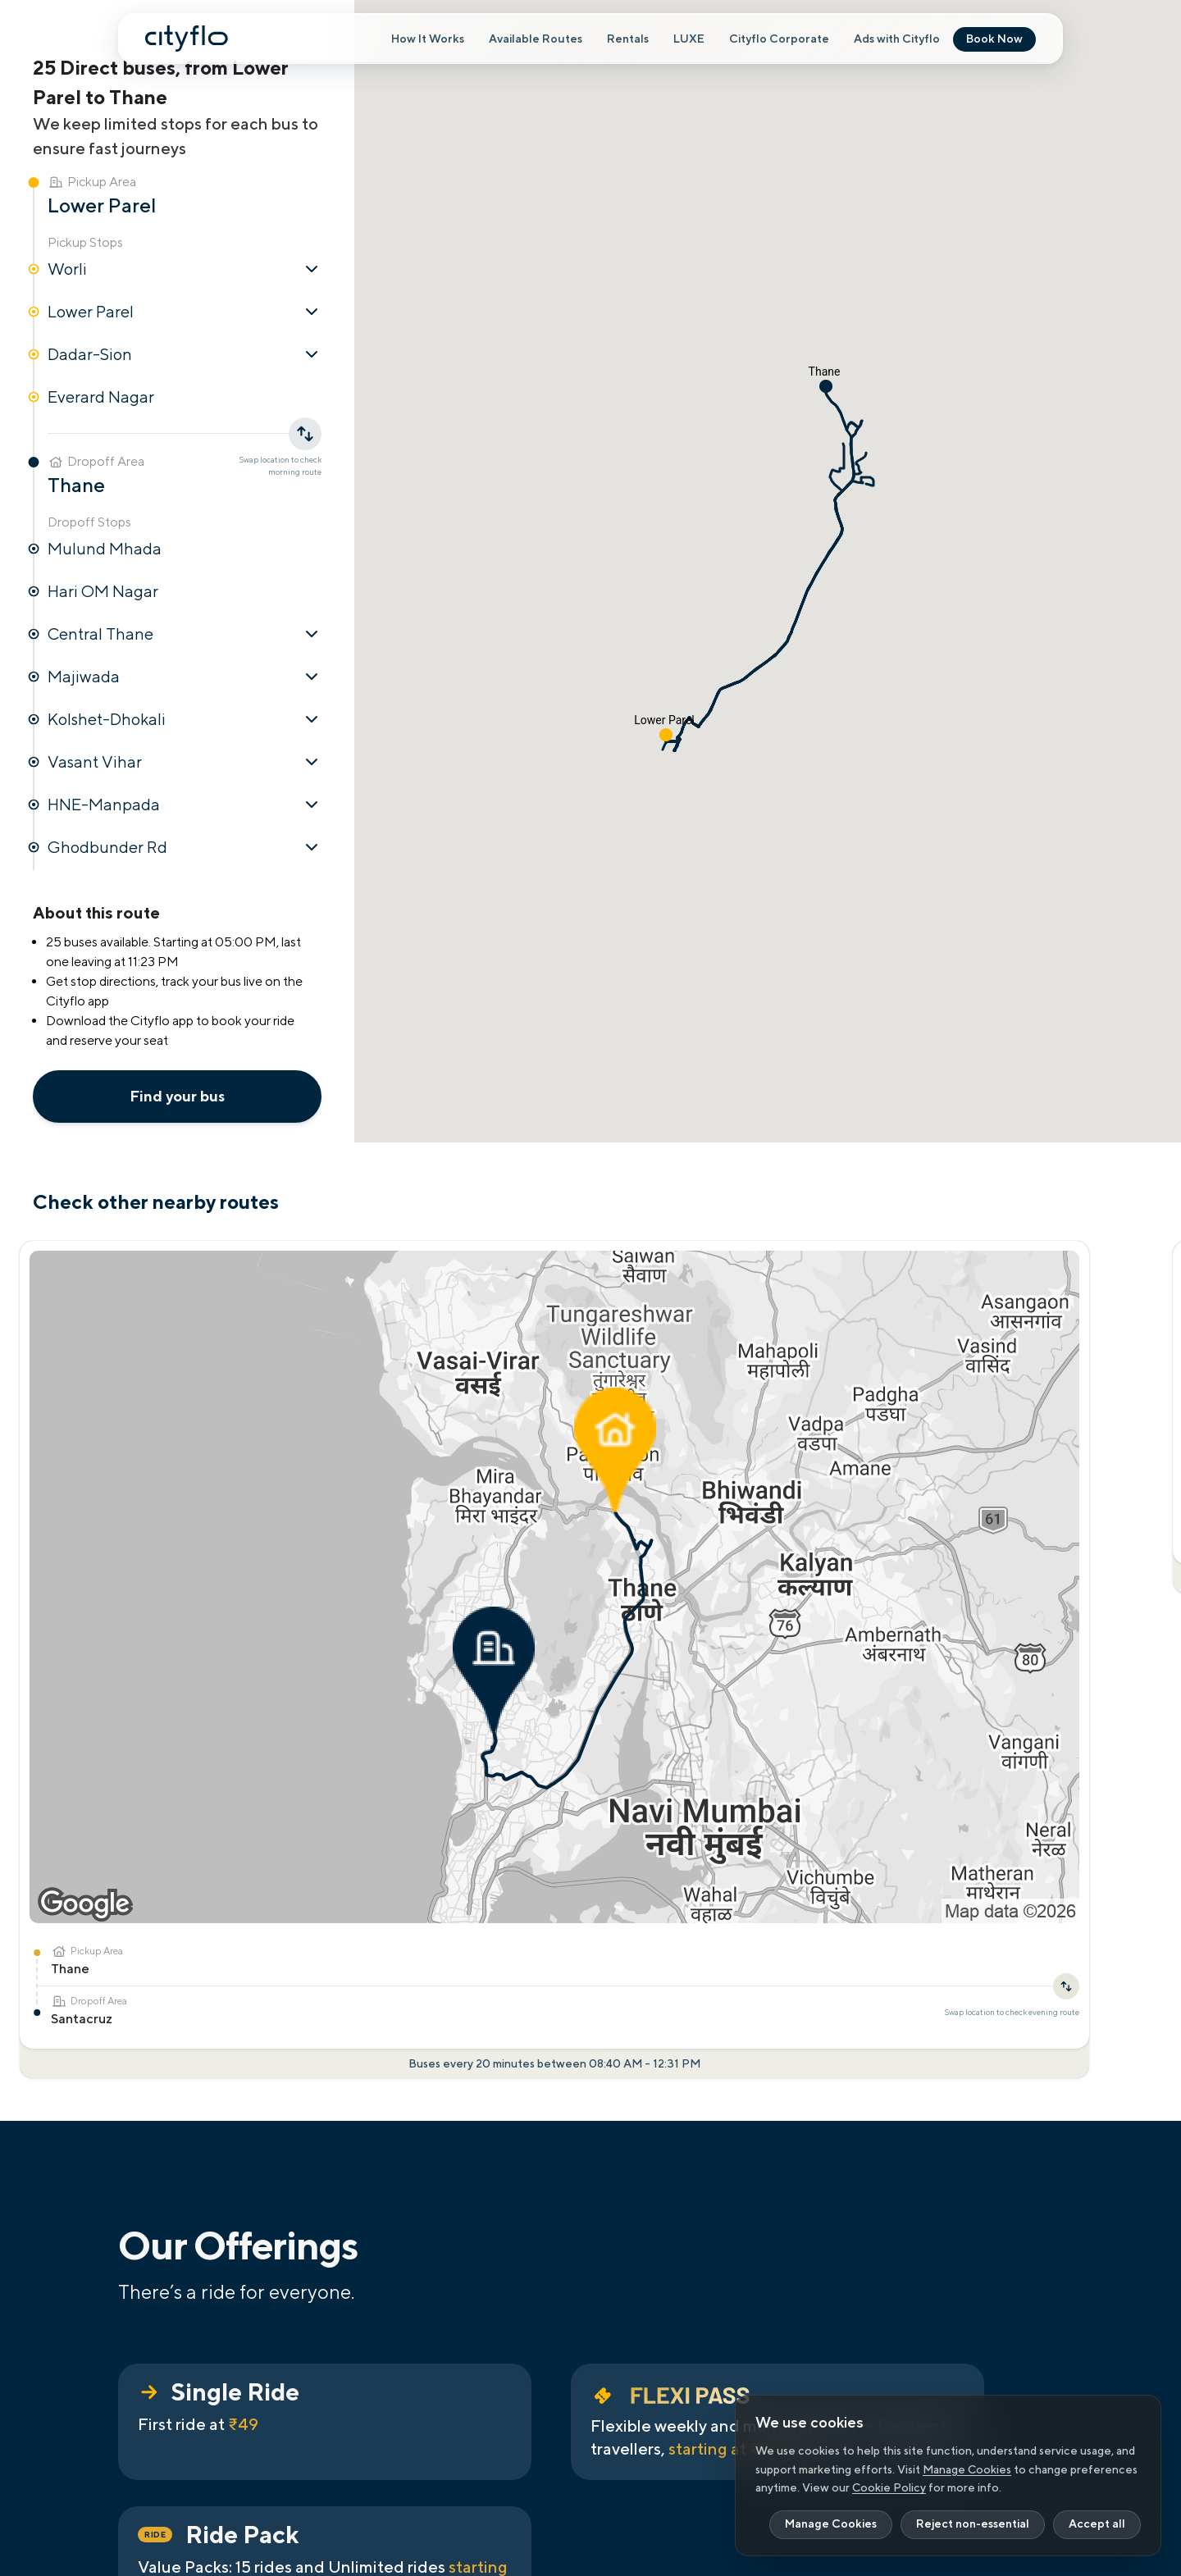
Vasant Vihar (184, 762)
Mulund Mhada (105, 548)
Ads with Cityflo (897, 39)
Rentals (628, 39)
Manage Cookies (967, 2469)
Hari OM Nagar (103, 590)
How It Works (427, 39)
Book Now (994, 39)
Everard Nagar (101, 396)
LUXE (688, 39)
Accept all (1097, 2524)
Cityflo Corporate (779, 39)
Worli (184, 269)
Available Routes (535, 39)
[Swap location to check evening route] (249, 1455)
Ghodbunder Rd (184, 847)
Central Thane (184, 634)
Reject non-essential (972, 2524)
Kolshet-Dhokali (184, 719)
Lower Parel (184, 311)
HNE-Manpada (184, 804)
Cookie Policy (889, 2487)
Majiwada (184, 676)
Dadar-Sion (184, 354)
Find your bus (177, 1096)
